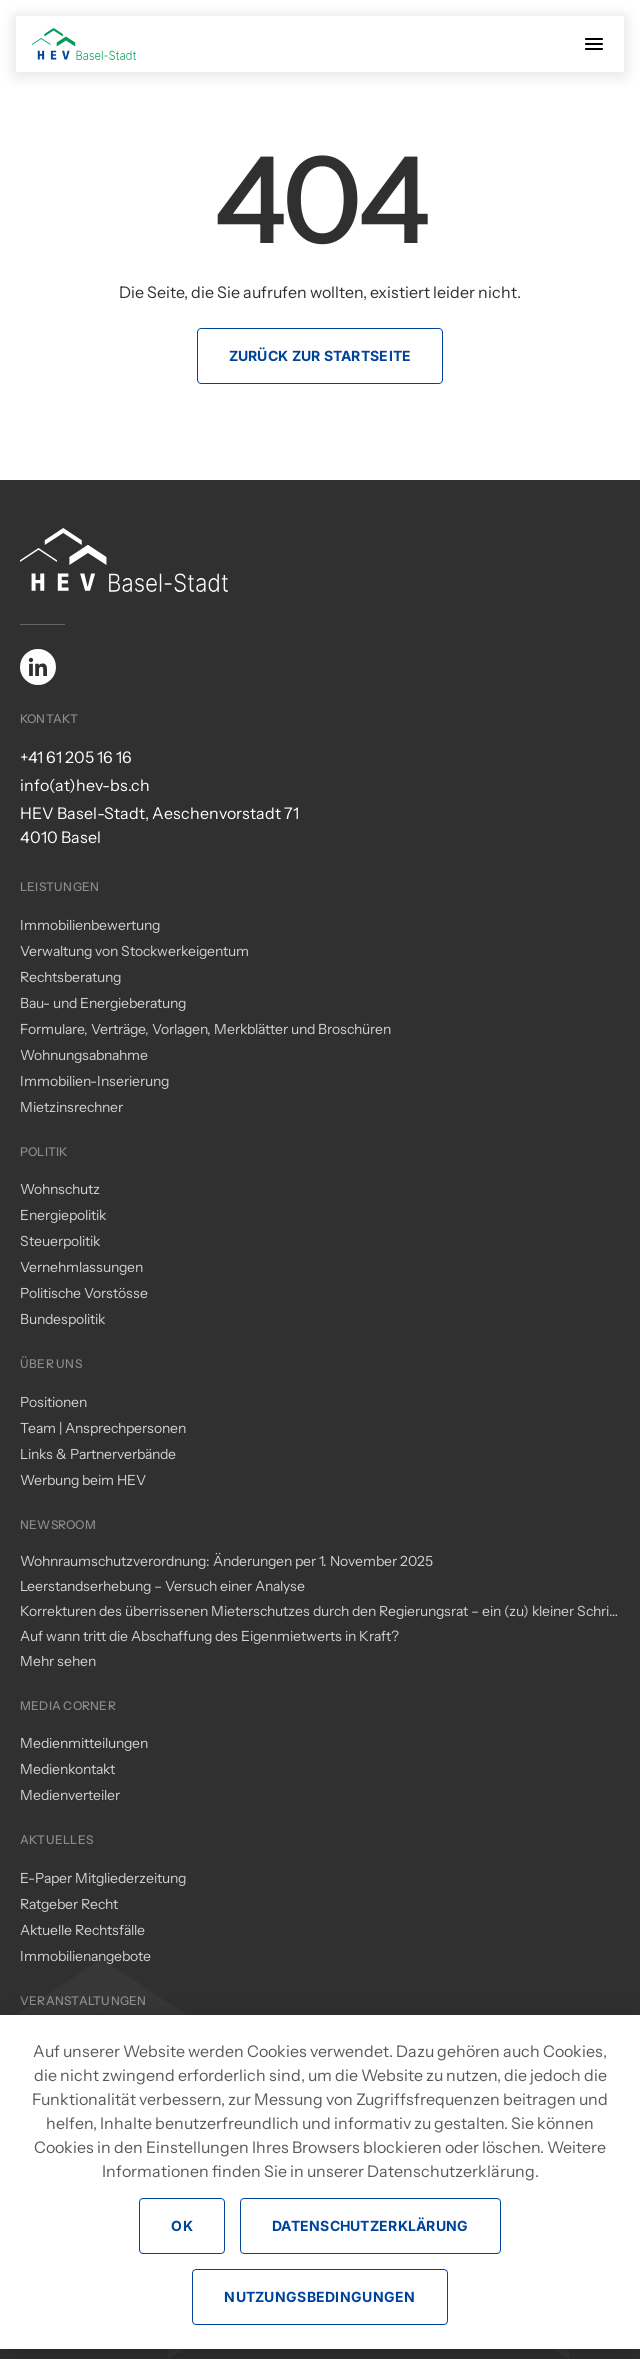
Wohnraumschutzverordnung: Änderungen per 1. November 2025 (226, 1561)
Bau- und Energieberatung (103, 1003)
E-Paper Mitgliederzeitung (103, 1878)
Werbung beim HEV (83, 1480)
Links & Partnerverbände (98, 1454)
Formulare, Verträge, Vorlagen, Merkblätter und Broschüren (205, 1029)
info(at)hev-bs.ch (85, 785)
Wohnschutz (60, 1189)
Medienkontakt (67, 1769)
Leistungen (59, 886)
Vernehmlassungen (81, 1267)
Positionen (53, 1402)
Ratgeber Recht (69, 1904)
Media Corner (68, 1705)
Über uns (51, 1363)
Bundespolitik (62, 1319)
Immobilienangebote (85, 1956)
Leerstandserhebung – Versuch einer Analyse (162, 1586)
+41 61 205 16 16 (76, 757)
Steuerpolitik (60, 1241)
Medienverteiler (70, 1795)
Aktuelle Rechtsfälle (82, 1930)
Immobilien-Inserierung (94, 1081)
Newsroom (58, 1524)
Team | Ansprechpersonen (103, 1428)
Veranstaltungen (83, 2000)
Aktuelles (56, 1839)
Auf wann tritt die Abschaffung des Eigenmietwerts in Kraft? (209, 1636)
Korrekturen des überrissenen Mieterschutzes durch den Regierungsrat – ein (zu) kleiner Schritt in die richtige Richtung (319, 1612)
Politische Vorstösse (84, 1293)
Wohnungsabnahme (84, 1055)
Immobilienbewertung (90, 925)
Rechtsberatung (70, 977)
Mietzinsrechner (71, 1107)
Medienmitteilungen (84, 1743)
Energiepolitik (63, 1215)
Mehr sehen (58, 1661)
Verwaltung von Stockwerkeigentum (134, 951)
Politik (44, 1151)
